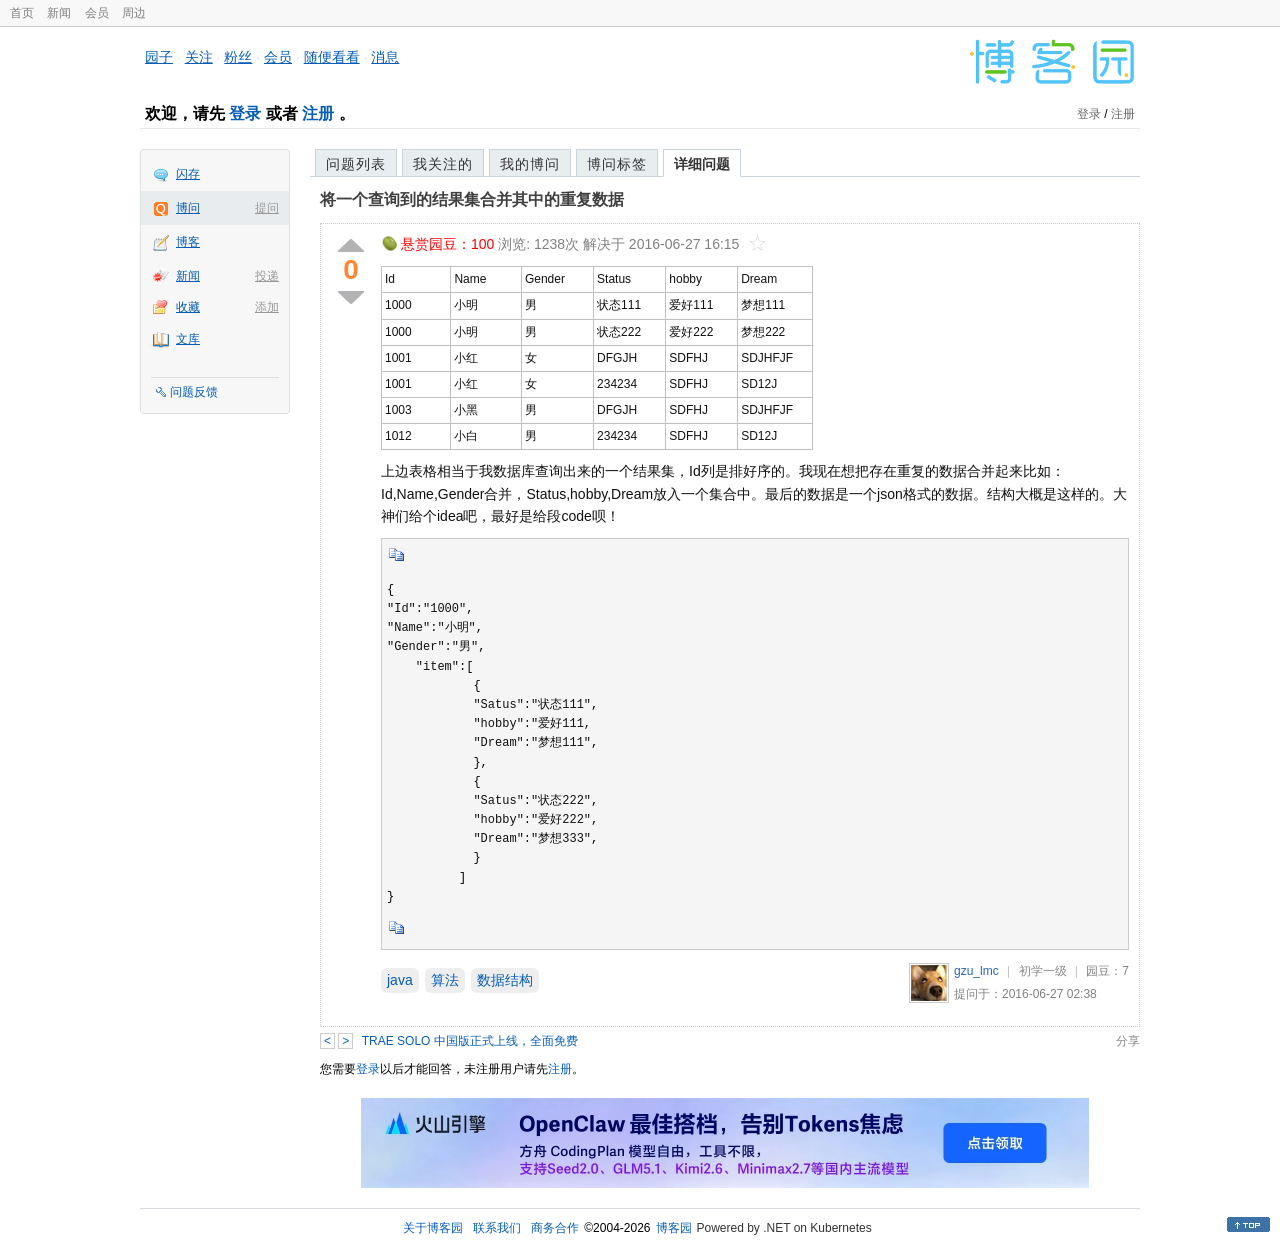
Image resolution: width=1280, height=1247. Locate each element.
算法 (445, 980)
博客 (188, 242)
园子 (159, 57)
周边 (134, 13)
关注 (199, 57)
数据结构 (505, 980)
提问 (267, 208)
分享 (1128, 1041)
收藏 (188, 307)
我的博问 (530, 164)
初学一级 (1043, 971)
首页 (22, 13)
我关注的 (443, 164)
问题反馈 (194, 392)
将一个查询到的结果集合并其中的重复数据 (472, 199)
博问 (188, 208)
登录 (245, 113)
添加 (267, 307)
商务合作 (555, 1228)
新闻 (59, 13)
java (400, 980)
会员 (97, 13)
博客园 (674, 1228)
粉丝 (238, 57)
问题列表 (356, 164)
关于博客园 (433, 1228)
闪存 (188, 174)
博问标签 (617, 164)
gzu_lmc (976, 971)
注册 (318, 113)
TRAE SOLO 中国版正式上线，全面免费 (470, 1041)
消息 (385, 57)
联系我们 (497, 1228)
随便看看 (332, 57)
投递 (267, 276)
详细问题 (702, 164)
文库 (188, 339)
